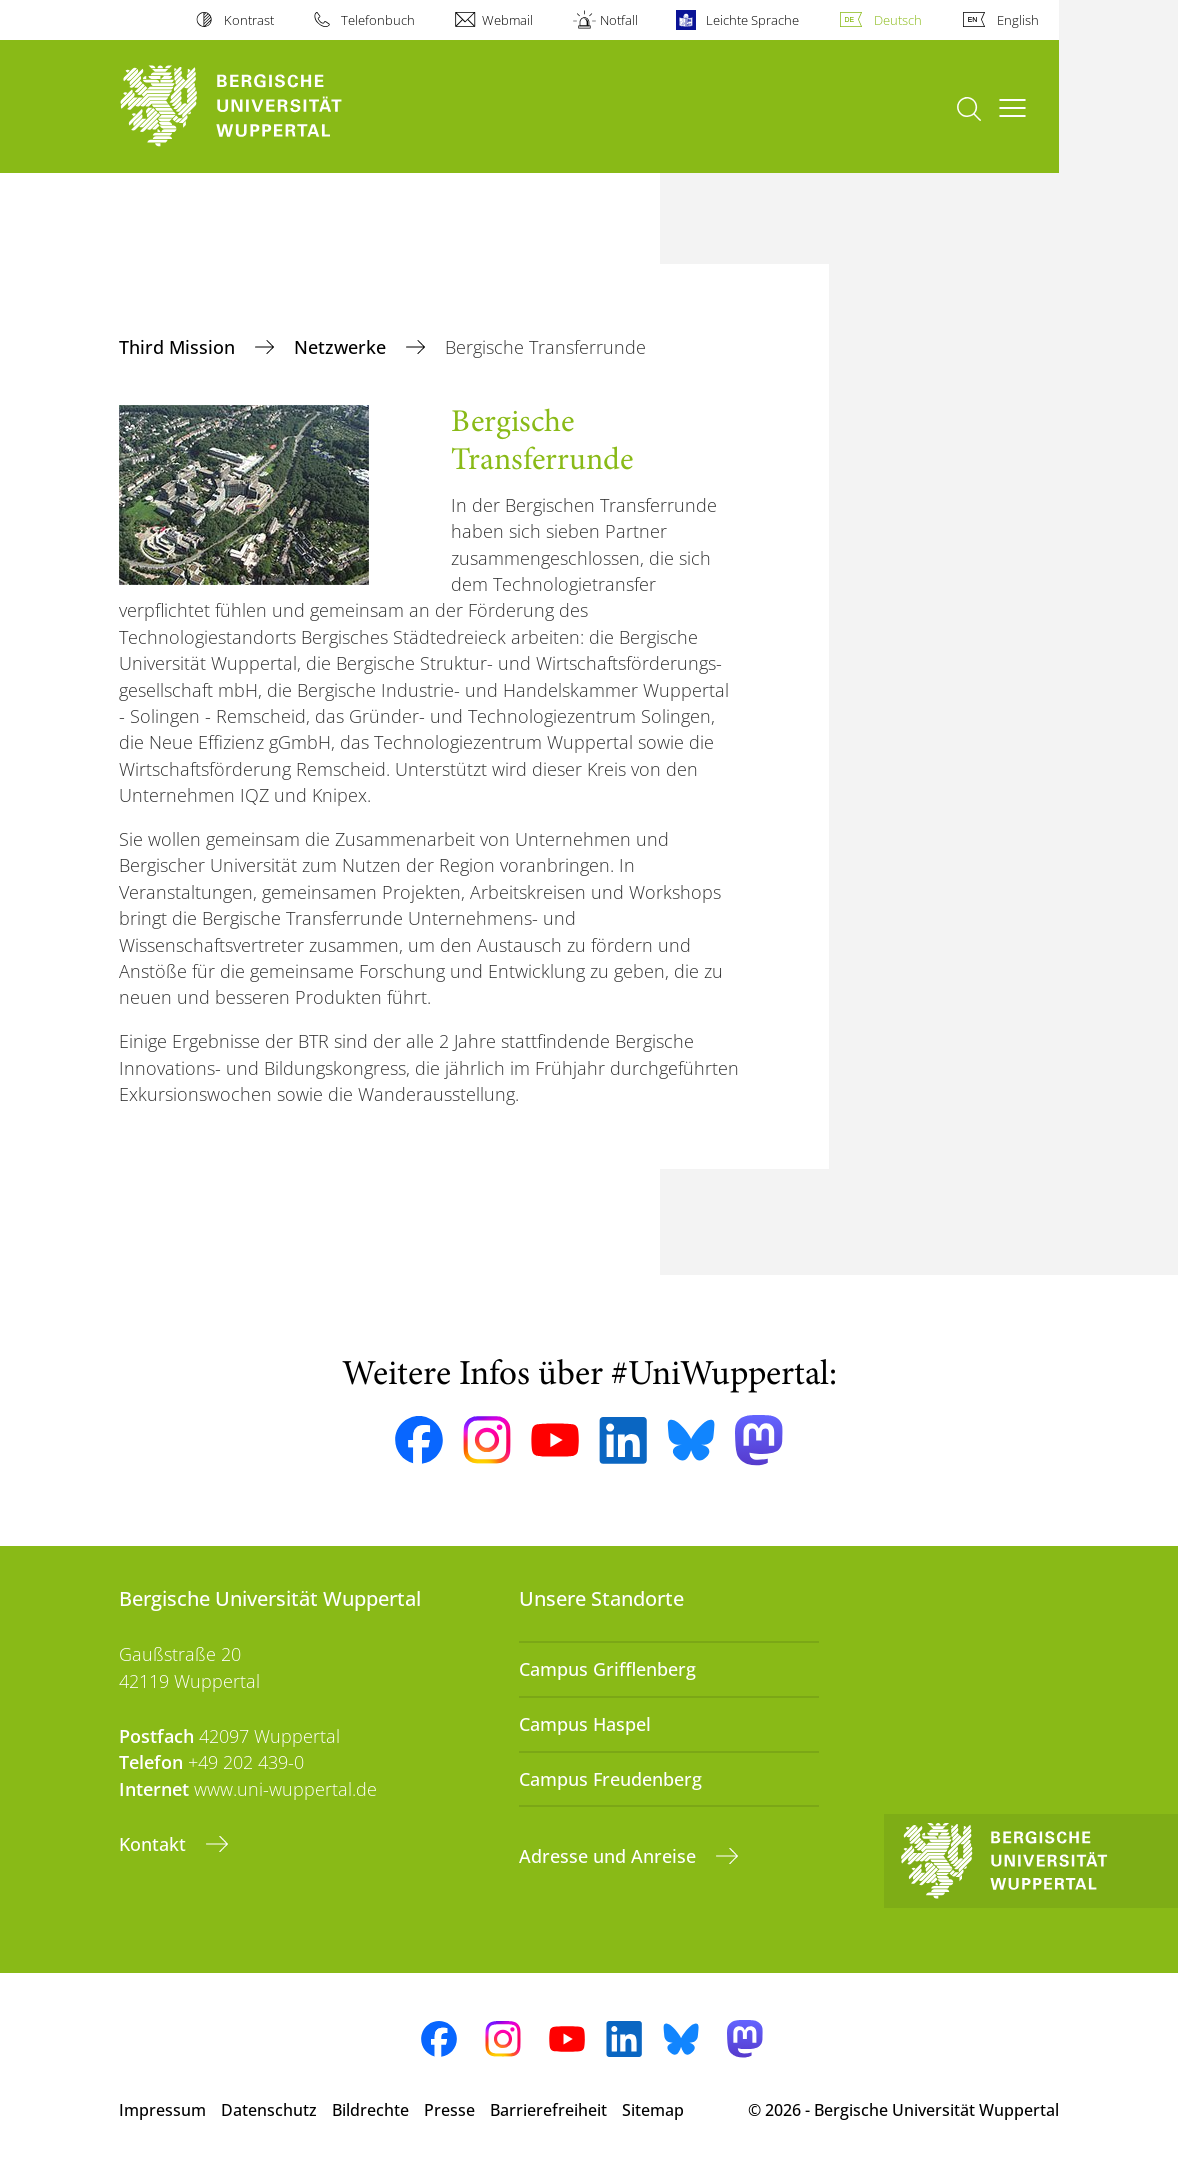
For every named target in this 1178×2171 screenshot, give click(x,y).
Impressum (162, 2110)
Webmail (507, 20)
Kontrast (249, 20)
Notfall (619, 20)
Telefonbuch (378, 20)
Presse (449, 2110)
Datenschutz (269, 2110)
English (1018, 20)
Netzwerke (342, 347)
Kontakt (155, 1844)
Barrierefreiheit (548, 2110)
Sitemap (653, 2110)
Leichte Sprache (752, 20)
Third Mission (179, 347)
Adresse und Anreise (610, 1856)
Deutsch (898, 20)
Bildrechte (370, 2110)
